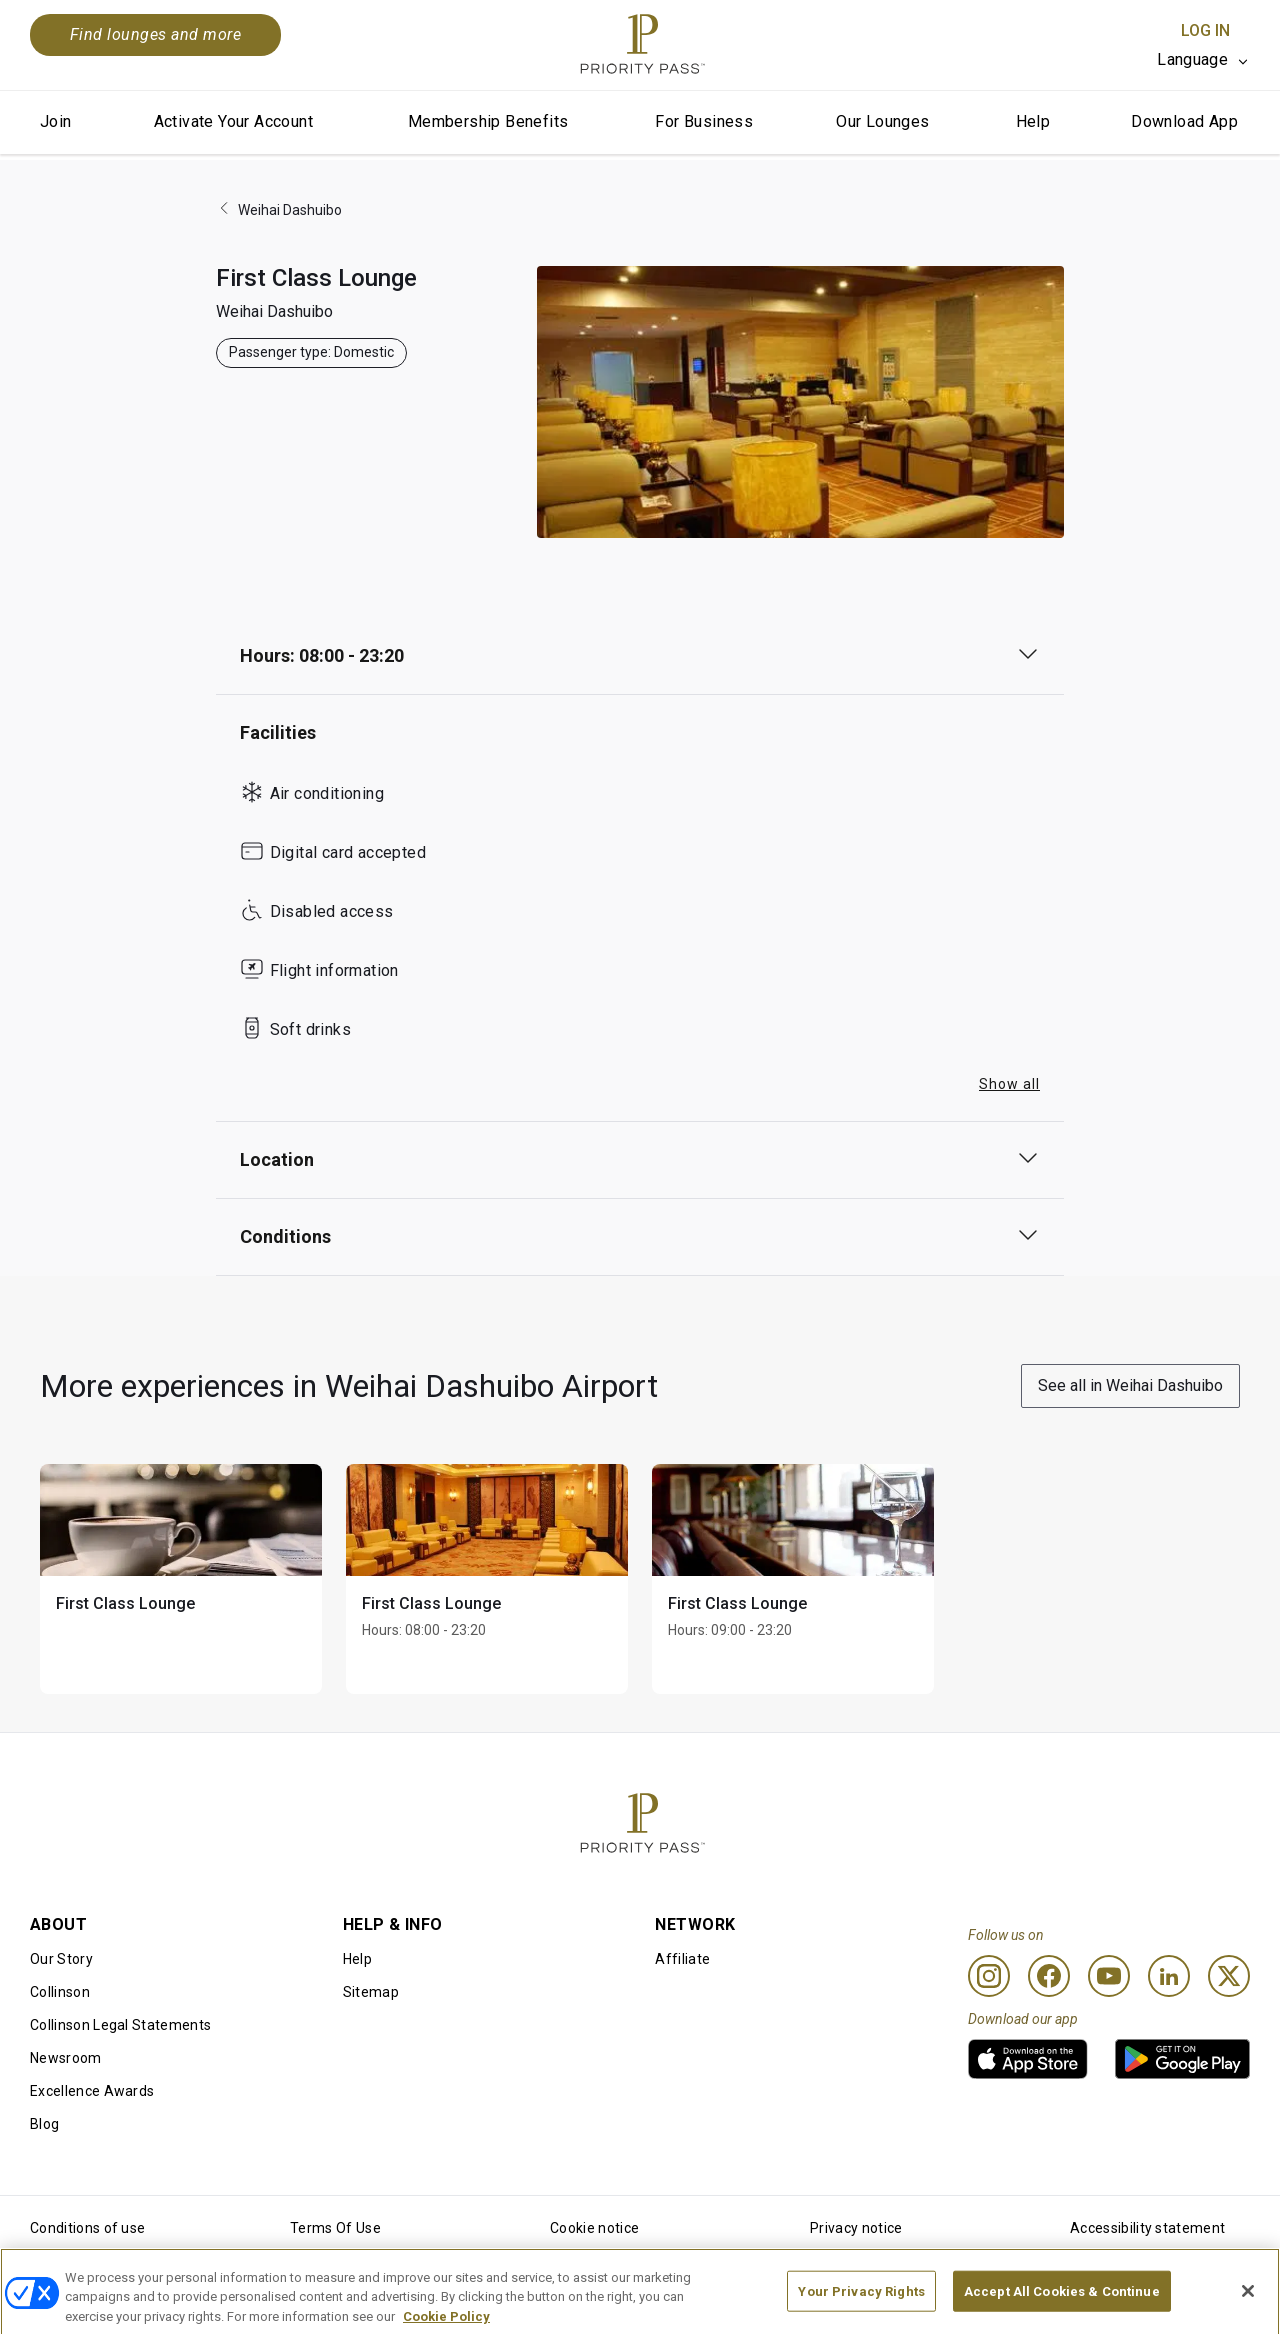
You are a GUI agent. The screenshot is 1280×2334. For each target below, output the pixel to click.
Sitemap (371, 1992)
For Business (704, 121)
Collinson (60, 1992)
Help (1033, 121)
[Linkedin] (1169, 1976)
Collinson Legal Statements (120, 2025)
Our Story (61, 1959)
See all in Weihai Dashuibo (1130, 1385)
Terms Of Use (335, 2228)
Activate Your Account (233, 121)
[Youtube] (1109, 1976)
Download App (1184, 121)
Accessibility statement (1147, 2228)
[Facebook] (1049, 1976)
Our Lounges (882, 121)
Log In (1205, 30)
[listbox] (1203, 60)
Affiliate (682, 1959)
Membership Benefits (488, 121)
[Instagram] (989, 1976)
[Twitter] (1229, 1976)
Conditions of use (87, 2228)
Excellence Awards (92, 2091)
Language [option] (1192, 59)
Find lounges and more (155, 34)
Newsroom (66, 2058)
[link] (1028, 2059)
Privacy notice (856, 2228)
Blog (44, 2124)
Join (56, 121)
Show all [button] (1009, 1084)
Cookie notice (594, 2228)
